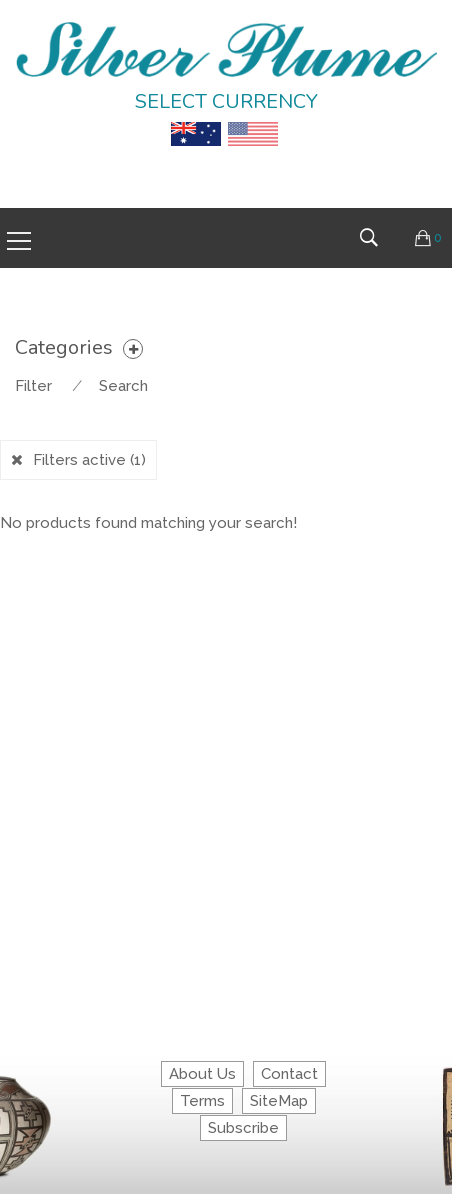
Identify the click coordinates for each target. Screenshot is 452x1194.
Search (123, 386)
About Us (202, 1074)
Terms (202, 1101)
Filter (33, 386)
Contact (289, 1074)
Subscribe (243, 1128)
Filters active (89, 460)
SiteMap (279, 1101)
